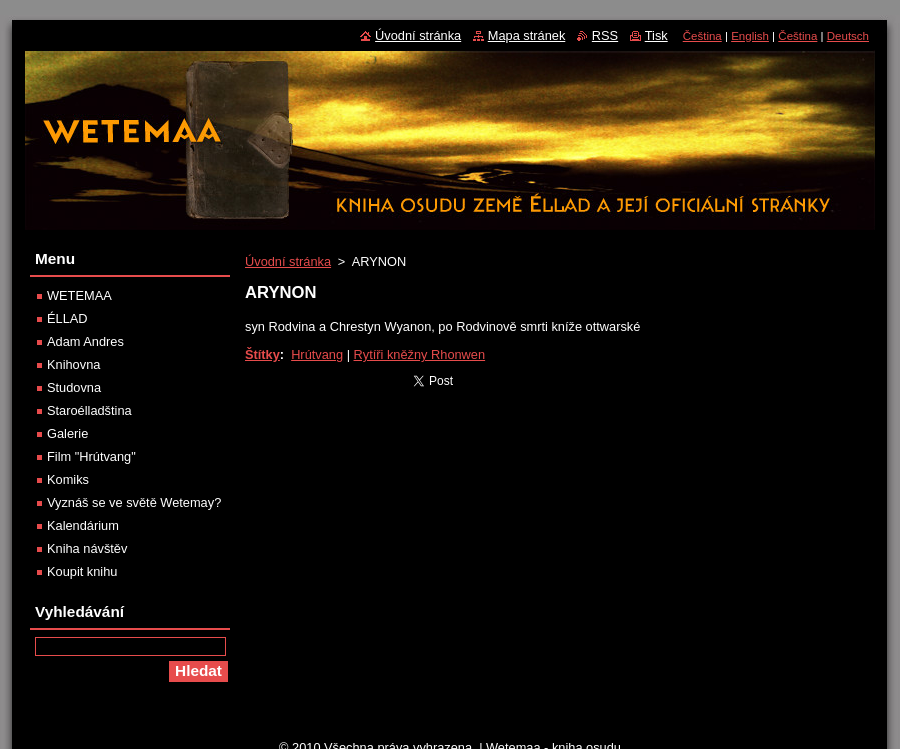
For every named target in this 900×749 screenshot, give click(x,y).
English (750, 36)
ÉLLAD (67, 318)
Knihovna (73, 364)
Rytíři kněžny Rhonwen (420, 354)
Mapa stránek (527, 35)
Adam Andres (85, 341)
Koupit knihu (82, 571)
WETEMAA (79, 295)
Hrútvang (317, 354)
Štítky (262, 354)
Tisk (656, 35)
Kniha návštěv (87, 548)
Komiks (68, 479)
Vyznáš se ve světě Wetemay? (134, 502)
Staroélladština (89, 410)
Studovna (74, 387)
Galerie (67, 433)
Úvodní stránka (288, 261)
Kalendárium (83, 525)
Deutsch (848, 36)
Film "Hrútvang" (91, 456)
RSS (605, 35)
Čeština (702, 36)
